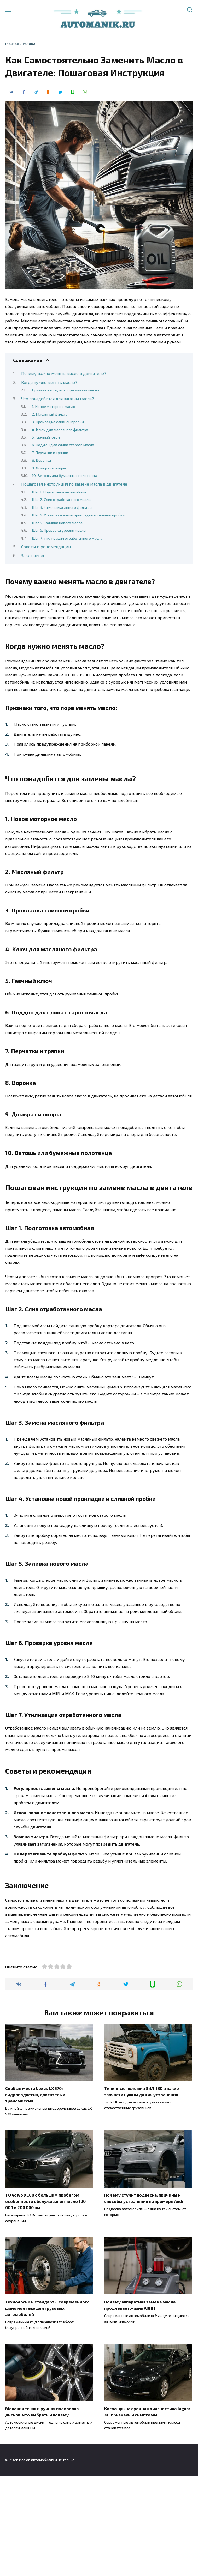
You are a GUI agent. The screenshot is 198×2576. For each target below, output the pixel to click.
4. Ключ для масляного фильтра (60, 429)
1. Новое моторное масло (53, 406)
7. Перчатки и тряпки (50, 452)
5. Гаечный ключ (46, 437)
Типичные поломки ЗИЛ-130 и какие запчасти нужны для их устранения (141, 2191)
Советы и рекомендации (46, 546)
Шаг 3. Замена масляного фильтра (62, 507)
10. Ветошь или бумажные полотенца (64, 475)
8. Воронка (41, 460)
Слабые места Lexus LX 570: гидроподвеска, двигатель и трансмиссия (35, 2194)
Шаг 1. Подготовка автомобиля (59, 491)
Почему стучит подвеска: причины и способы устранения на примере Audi (143, 2298)
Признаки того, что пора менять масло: (66, 390)
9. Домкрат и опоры (49, 467)
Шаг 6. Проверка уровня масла (59, 530)
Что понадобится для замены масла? (57, 398)
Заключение (33, 555)
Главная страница (20, 43)
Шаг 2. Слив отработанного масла (61, 499)
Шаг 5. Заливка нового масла (57, 522)
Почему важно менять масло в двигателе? (63, 373)
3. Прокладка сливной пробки (58, 421)
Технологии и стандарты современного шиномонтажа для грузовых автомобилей (47, 2408)
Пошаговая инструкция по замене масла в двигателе (74, 483)
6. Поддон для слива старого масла (63, 444)
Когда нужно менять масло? (49, 382)
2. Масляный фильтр (50, 414)
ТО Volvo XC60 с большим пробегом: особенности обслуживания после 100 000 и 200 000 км (45, 2301)
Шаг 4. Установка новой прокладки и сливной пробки (78, 514)
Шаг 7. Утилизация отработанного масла (67, 538)
